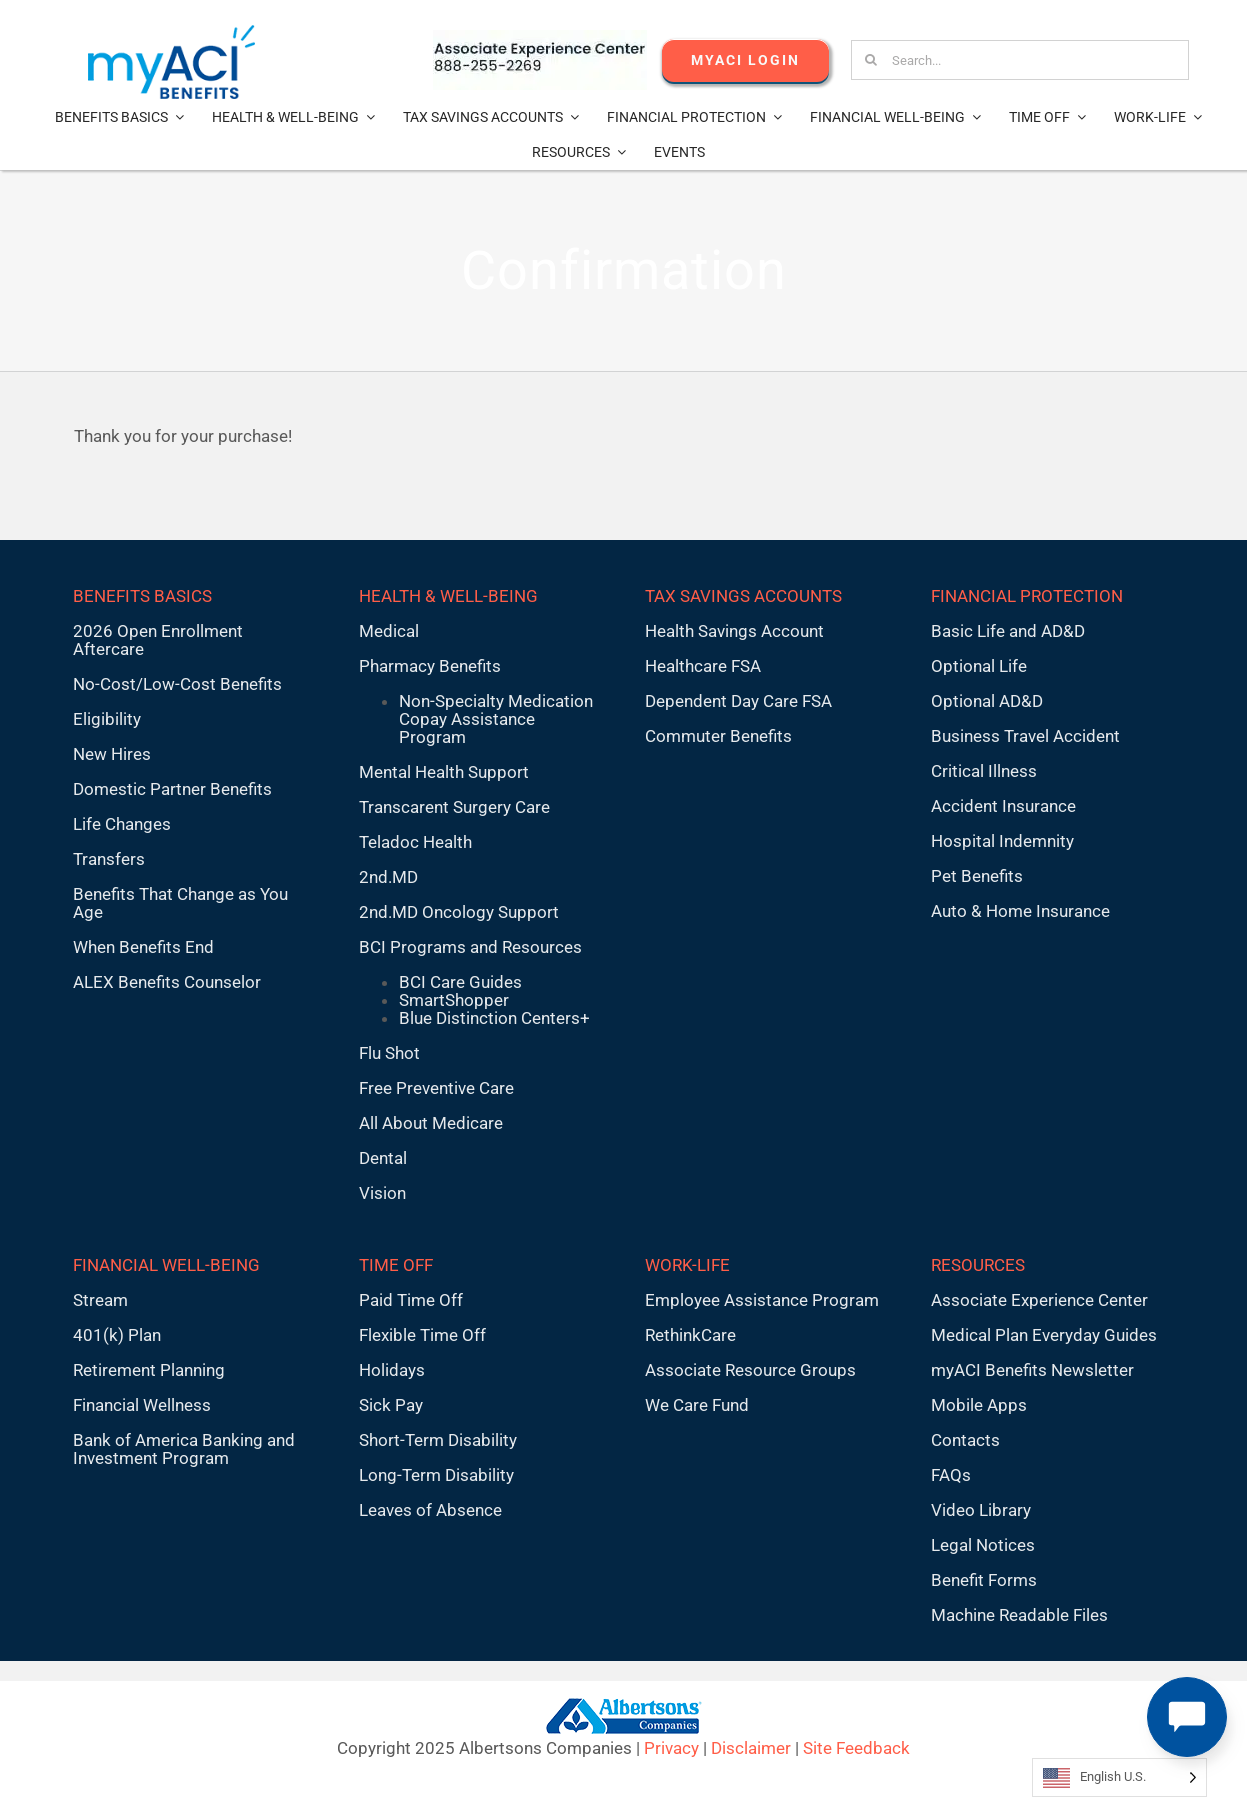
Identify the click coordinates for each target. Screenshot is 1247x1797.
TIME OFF (396, 1265)
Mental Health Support (444, 772)
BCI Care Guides (460, 982)
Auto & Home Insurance (1020, 911)
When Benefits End (143, 947)
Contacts (965, 1440)
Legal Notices (983, 1545)
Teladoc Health (415, 842)
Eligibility (107, 719)
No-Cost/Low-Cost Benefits (177, 684)
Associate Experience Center (1039, 1300)
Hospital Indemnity (1002, 841)
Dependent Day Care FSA (738, 701)
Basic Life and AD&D (1008, 631)
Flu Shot (389, 1053)
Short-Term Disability (438, 1440)
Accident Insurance (1003, 806)
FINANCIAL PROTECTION (1027, 596)
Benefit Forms (984, 1580)
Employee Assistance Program (762, 1300)
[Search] (871, 60)
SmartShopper (454, 1000)
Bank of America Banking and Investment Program (184, 1449)
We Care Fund (697, 1405)
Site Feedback (856, 1748)
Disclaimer (751, 1748)
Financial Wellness (142, 1405)
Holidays (392, 1370)
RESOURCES (978, 1265)
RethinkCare (690, 1335)
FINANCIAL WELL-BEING (166, 1265)
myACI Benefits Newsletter (1032, 1370)
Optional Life (979, 666)
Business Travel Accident (1025, 736)
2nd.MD (388, 877)
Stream (100, 1300)
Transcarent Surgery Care (454, 807)
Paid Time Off (411, 1300)
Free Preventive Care (436, 1088)
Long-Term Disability (436, 1475)
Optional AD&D (987, 701)
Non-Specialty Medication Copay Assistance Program (496, 719)
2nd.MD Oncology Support (459, 912)
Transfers (109, 859)
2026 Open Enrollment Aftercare (158, 640)
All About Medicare (431, 1123)
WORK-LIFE (687, 1265)
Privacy (671, 1748)
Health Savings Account (734, 631)
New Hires (112, 754)
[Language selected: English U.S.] (1119, 1777)
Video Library (981, 1510)
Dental (383, 1158)
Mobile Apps (979, 1405)
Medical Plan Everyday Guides (1044, 1335)
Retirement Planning (149, 1370)
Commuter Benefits (718, 736)
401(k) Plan (117, 1335)
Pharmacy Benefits (430, 666)
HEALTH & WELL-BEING (448, 596)
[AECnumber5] (540, 38)
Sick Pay (391, 1405)
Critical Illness (984, 771)
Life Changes (122, 824)
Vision (382, 1193)
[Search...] (1019, 60)
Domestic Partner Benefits (172, 789)
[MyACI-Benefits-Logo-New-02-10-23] (171, 33)
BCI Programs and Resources (470, 947)
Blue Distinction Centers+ (494, 1018)
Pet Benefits (977, 876)
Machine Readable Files (1019, 1615)
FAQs (951, 1475)
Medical (389, 631)
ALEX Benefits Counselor (167, 982)
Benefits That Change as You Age (180, 903)
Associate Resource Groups (750, 1370)
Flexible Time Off (422, 1335)
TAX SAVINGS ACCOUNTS (743, 596)
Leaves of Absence (430, 1510)
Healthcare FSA (703, 666)
